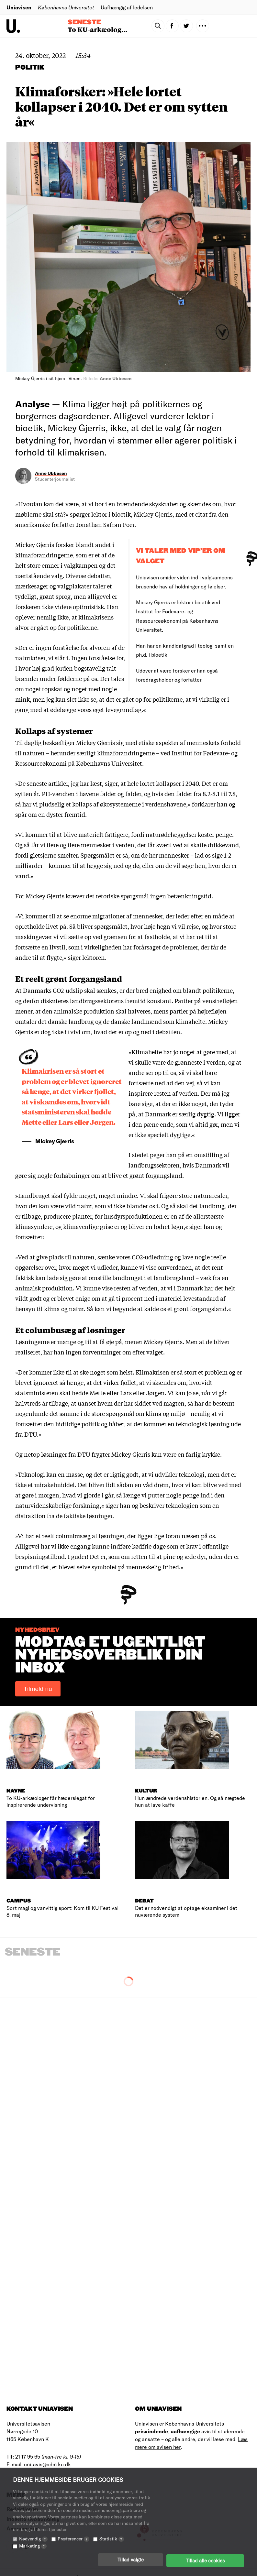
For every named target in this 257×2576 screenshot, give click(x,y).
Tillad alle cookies (205, 2561)
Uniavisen (18, 7)
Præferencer (73, 2540)
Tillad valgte (130, 2561)
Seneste (84, 22)
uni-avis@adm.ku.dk (47, 2464)
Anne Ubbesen (51, 473)
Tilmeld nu (38, 1688)
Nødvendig (33, 2540)
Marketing (33, 2547)
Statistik (111, 2540)
